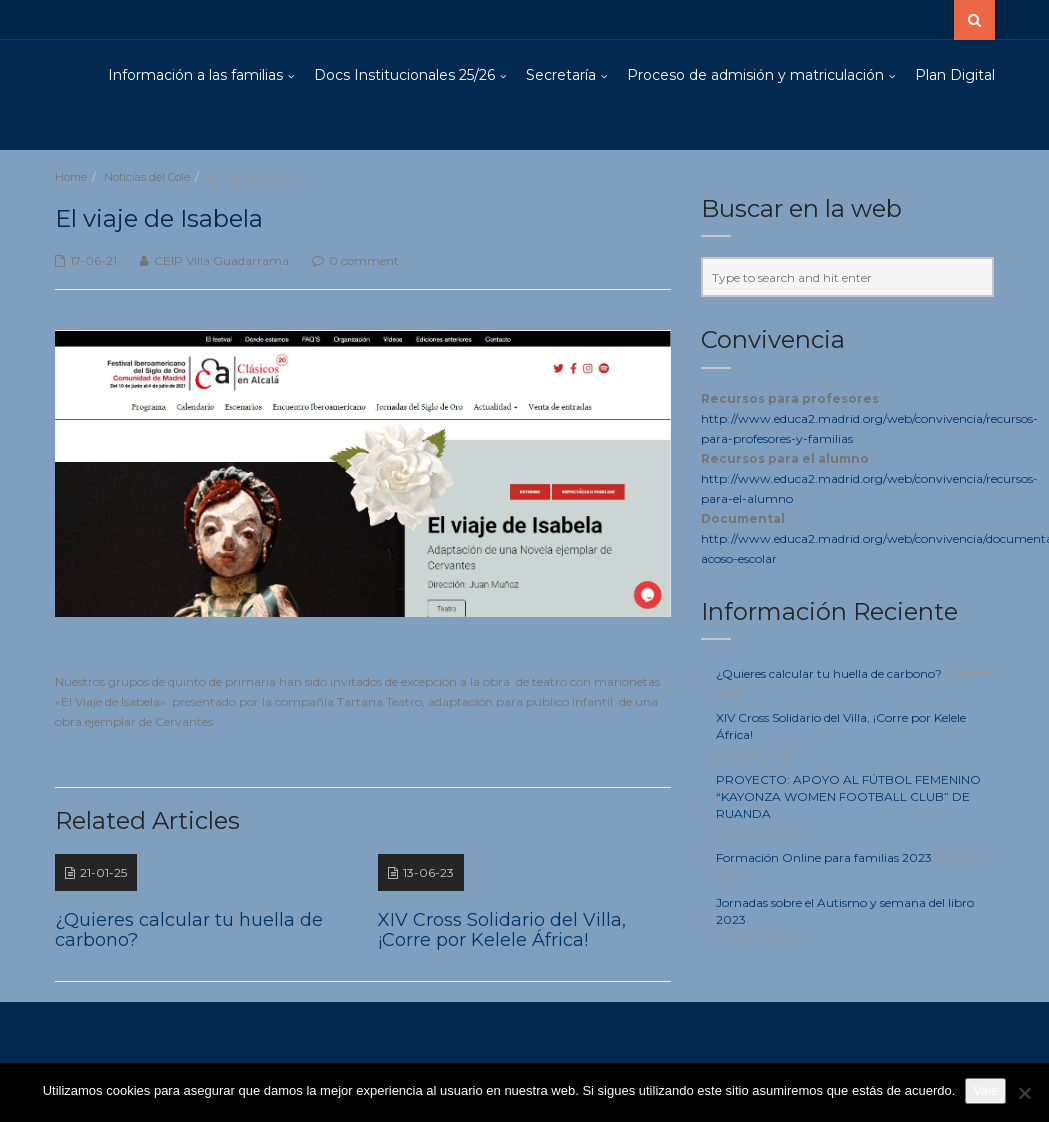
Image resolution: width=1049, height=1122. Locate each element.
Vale (985, 1090)
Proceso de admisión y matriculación (755, 75)
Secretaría (561, 75)
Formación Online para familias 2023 (824, 857)
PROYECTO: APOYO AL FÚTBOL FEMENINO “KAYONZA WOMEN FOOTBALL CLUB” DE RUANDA (848, 796)
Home (71, 177)
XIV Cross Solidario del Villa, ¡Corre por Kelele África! (841, 726)
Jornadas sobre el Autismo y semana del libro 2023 (845, 911)
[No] (1024, 1093)
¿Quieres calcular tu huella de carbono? (829, 673)
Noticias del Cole (147, 177)
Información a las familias (195, 75)
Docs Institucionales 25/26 (404, 75)
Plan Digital (955, 75)
